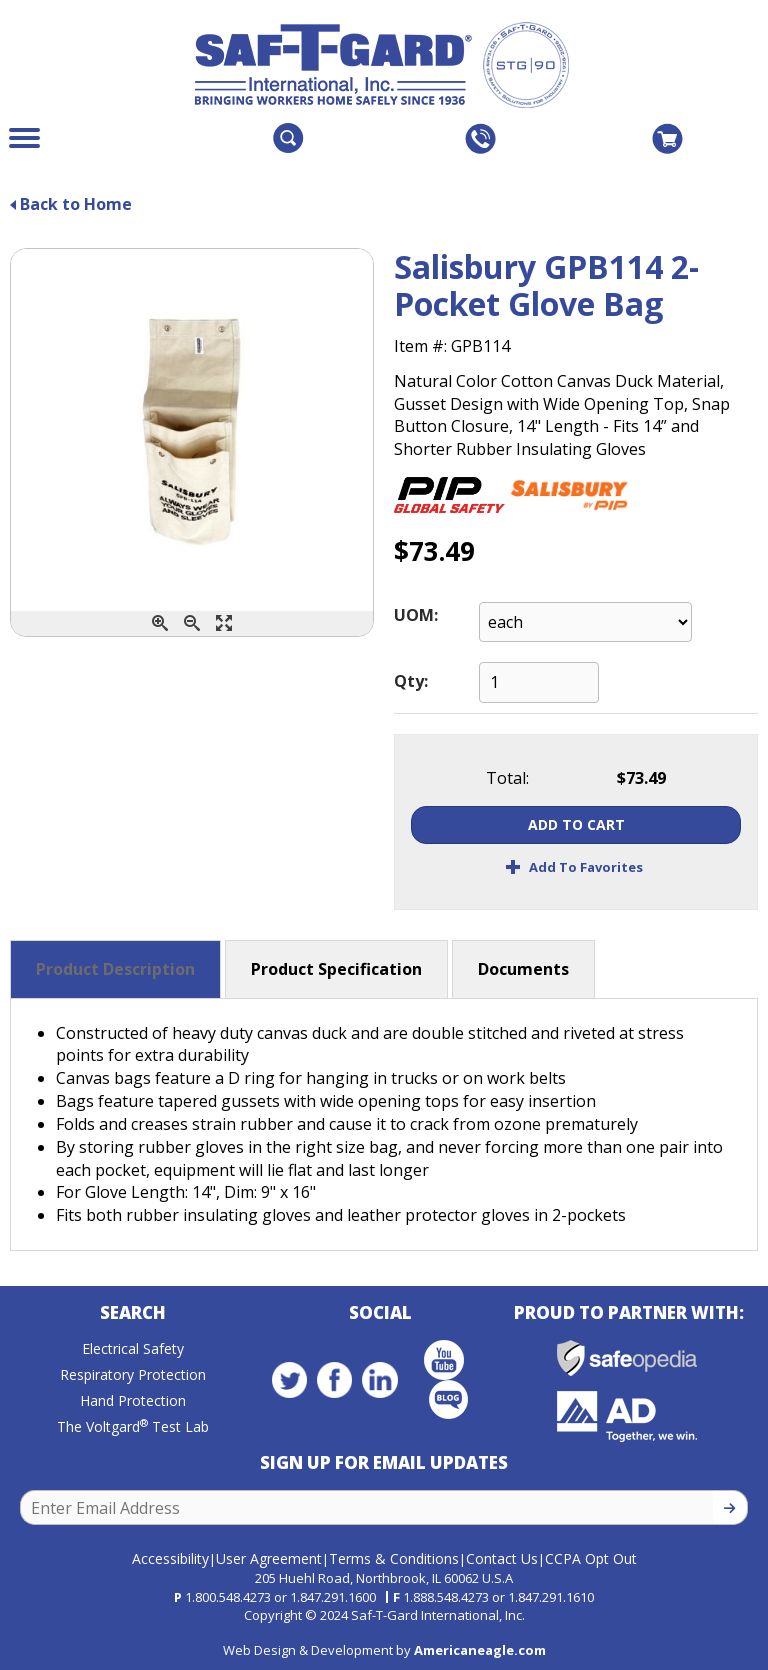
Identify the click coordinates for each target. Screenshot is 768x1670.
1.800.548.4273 (228, 1592)
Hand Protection (133, 1405)
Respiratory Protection (133, 1379)
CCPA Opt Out (591, 1553)
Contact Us (502, 1553)
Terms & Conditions (394, 1553)
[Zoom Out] (192, 623)
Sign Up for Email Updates (384, 1467)
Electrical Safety (133, 1353)
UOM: (416, 615)
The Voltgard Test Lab (133, 1431)
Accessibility (170, 1553)
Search (133, 1317)
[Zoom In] (160, 623)
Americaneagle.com (480, 1645)
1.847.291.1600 (333, 1592)
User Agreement (269, 1553)
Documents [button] (523, 969)
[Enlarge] (224, 623)
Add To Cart (576, 824)
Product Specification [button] (336, 969)
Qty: (411, 681)
